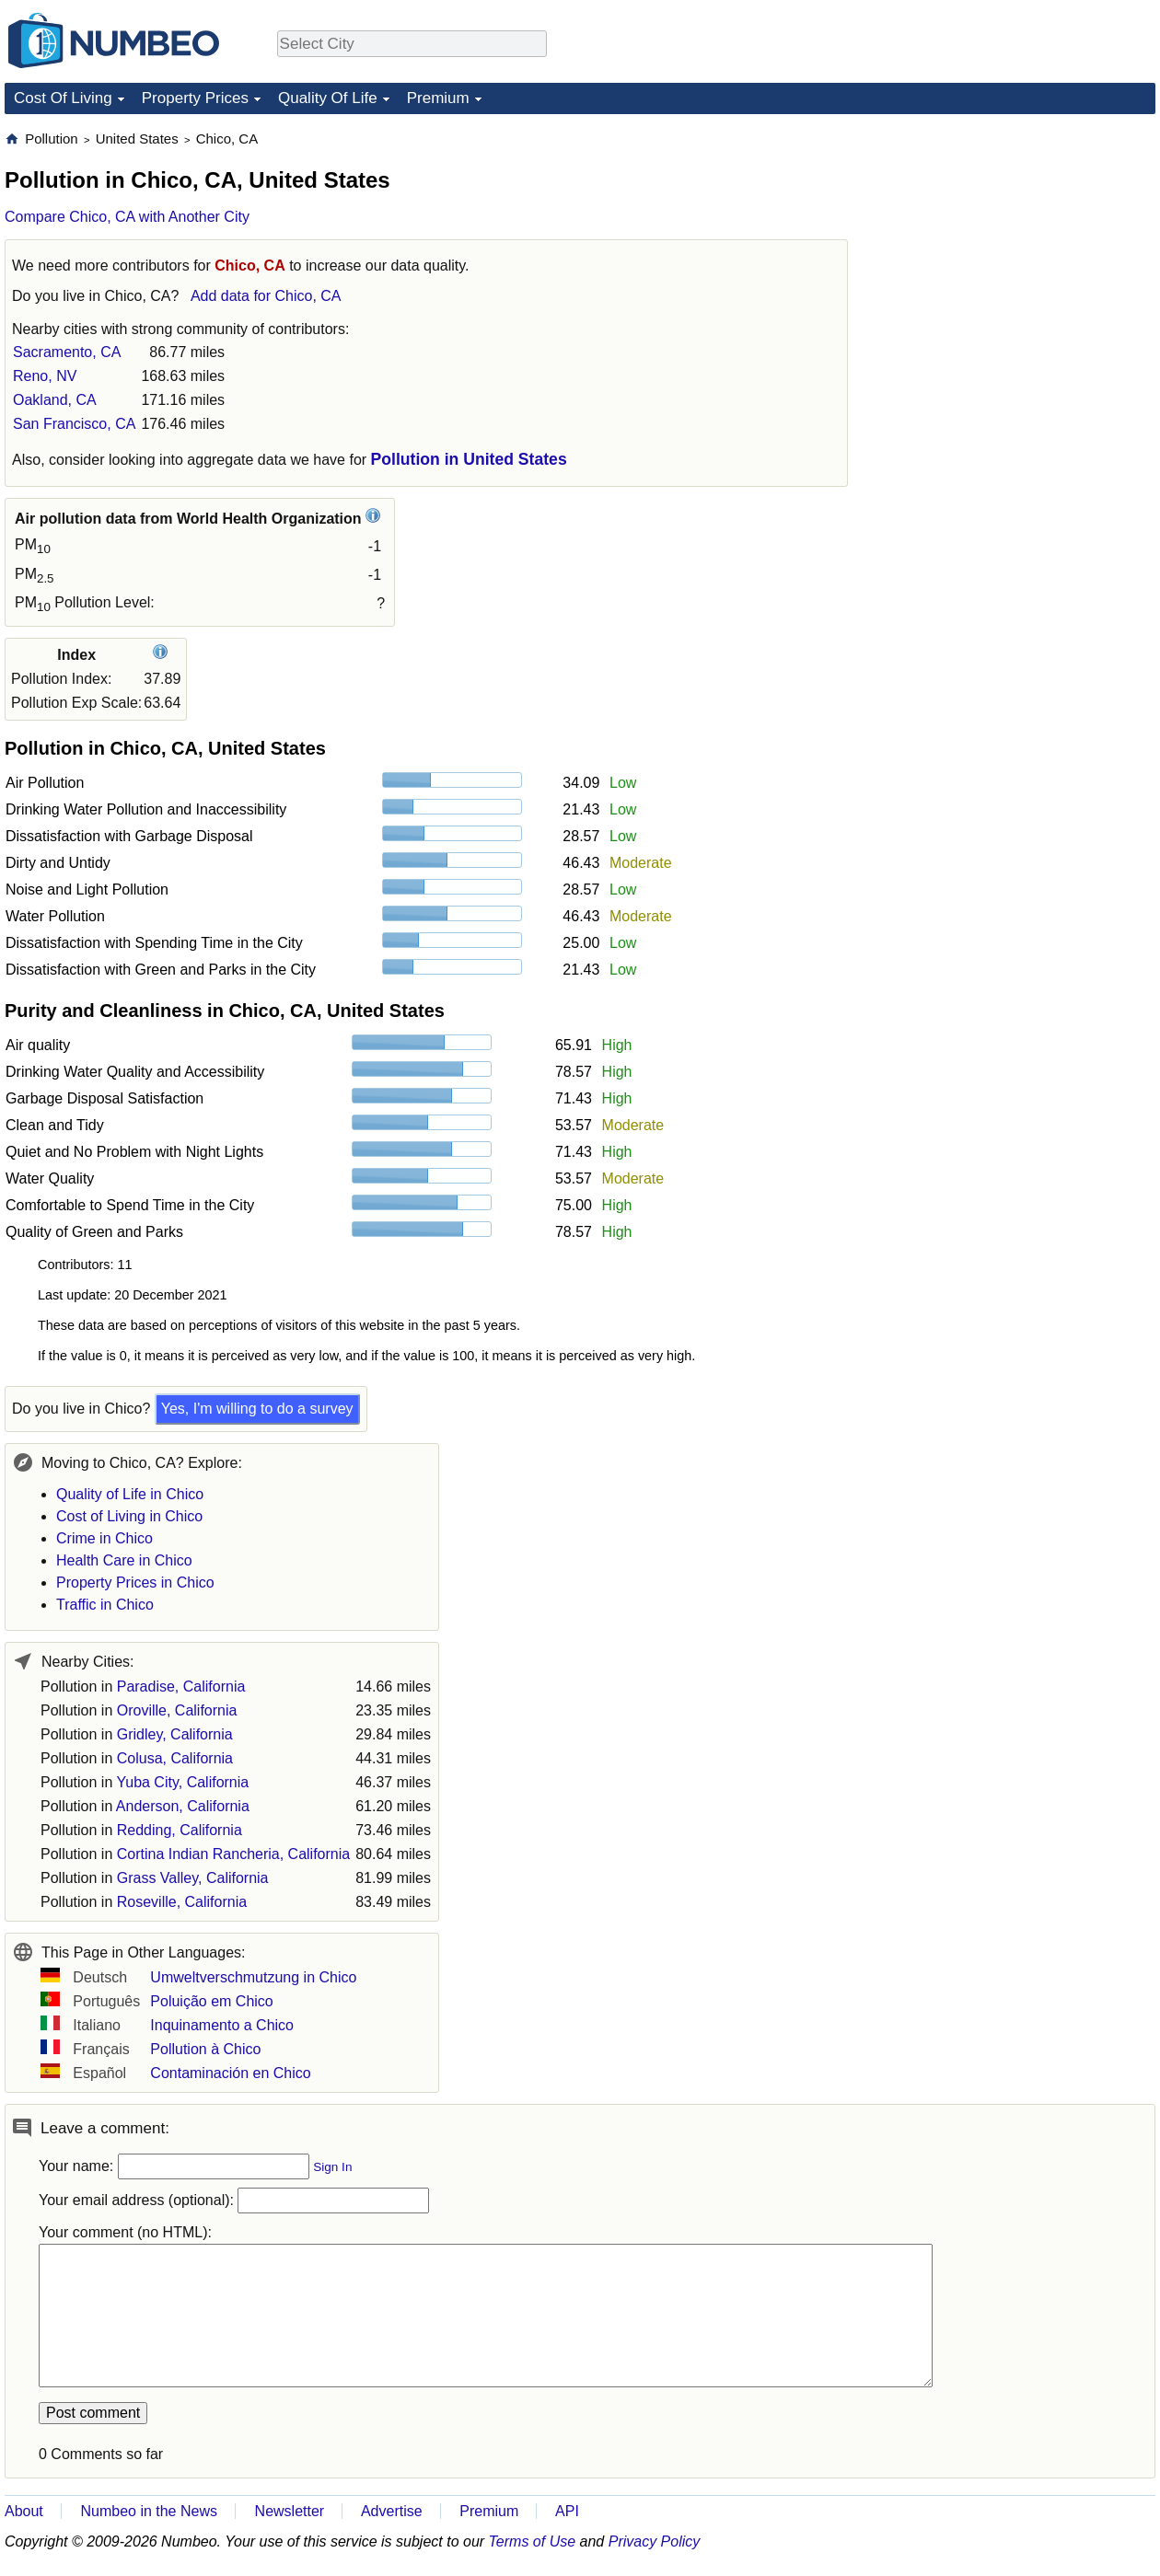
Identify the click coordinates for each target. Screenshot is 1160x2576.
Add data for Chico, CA (266, 296)
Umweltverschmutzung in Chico (253, 1977)
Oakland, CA (55, 400)
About (24, 2511)
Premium (438, 98)
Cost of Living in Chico (129, 1516)
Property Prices (195, 98)
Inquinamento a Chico (222, 2025)
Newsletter (290, 2511)
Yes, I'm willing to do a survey (257, 1408)
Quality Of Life (327, 98)
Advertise (392, 2511)
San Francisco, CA (74, 424)
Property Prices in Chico (135, 1582)
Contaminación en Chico (230, 2073)
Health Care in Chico (124, 1560)
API (567, 2511)
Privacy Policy (655, 2541)
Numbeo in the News (148, 2511)
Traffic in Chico (105, 1604)
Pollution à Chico (205, 2049)
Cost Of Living (63, 98)
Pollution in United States (469, 459)
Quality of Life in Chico (129, 1494)
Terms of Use (532, 2541)
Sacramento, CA (67, 352)
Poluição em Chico (211, 2001)
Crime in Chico (104, 1538)
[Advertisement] (1017, 245)
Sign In (332, 2167)
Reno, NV (44, 376)
